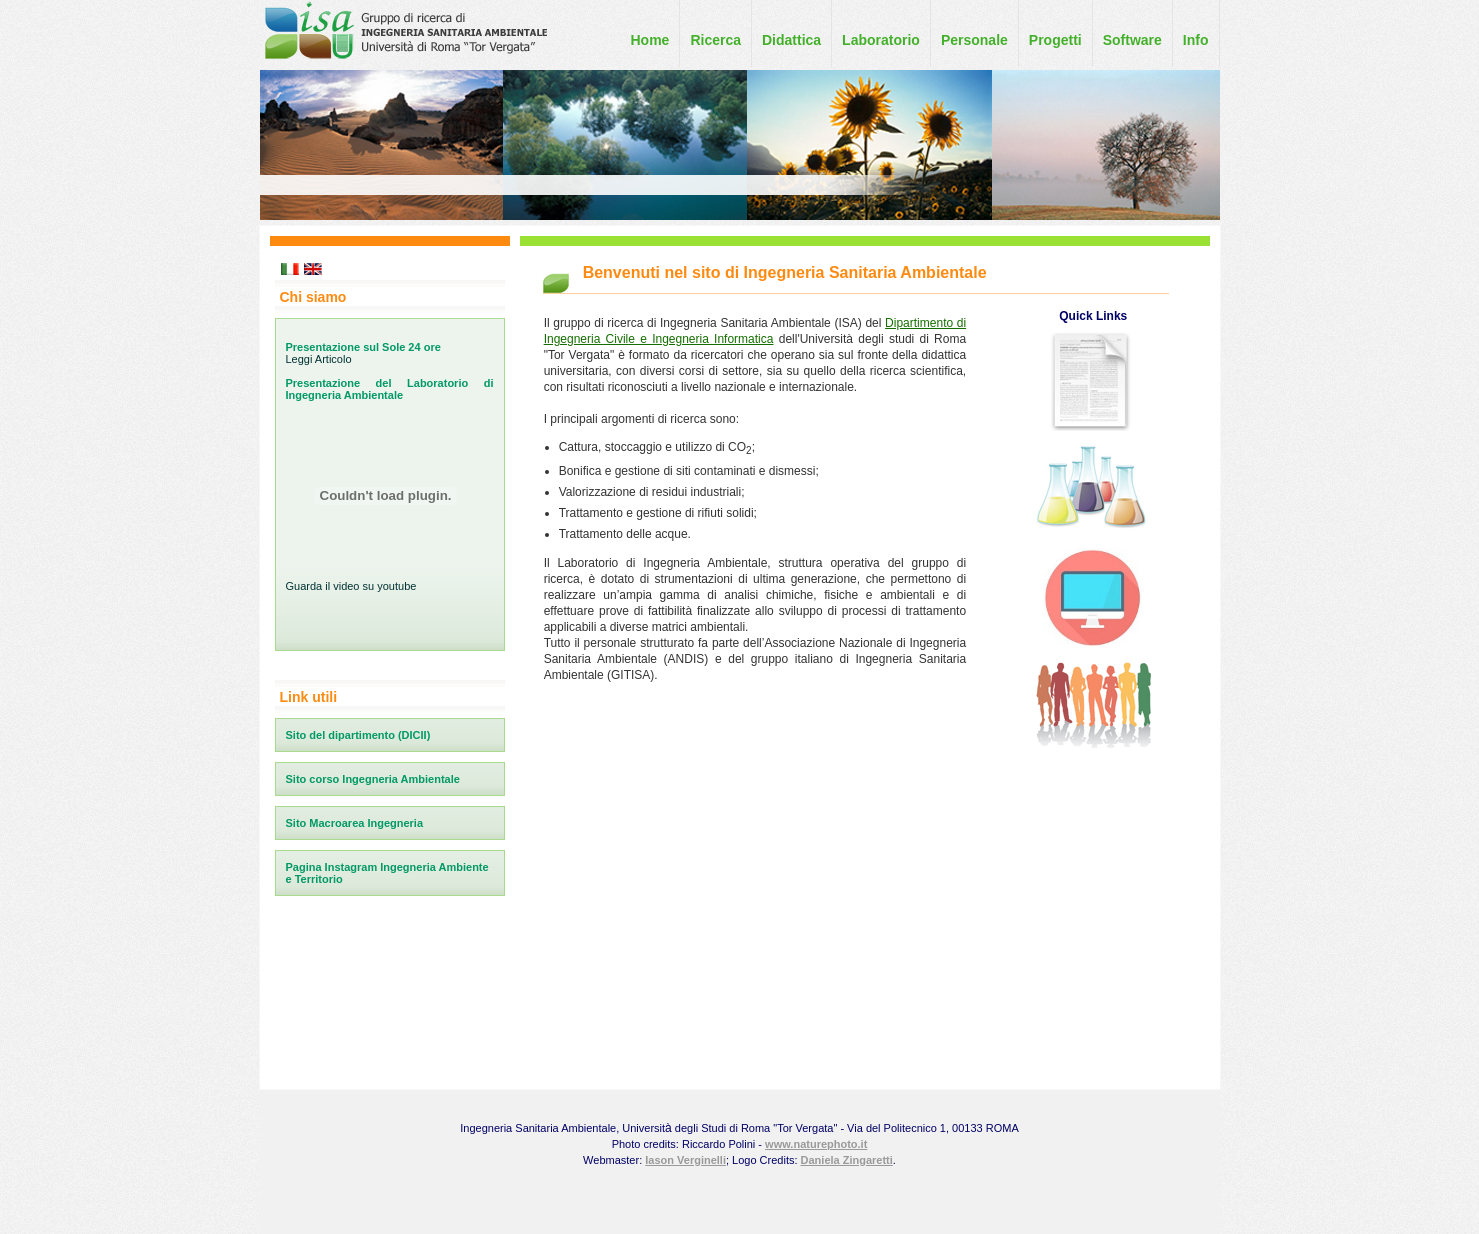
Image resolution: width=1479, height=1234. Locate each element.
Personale (974, 40)
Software (1132, 40)
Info (1196, 40)
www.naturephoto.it (816, 1144)
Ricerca (715, 40)
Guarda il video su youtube (351, 586)
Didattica (791, 40)
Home (649, 40)
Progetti (1055, 40)
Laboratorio (881, 40)
